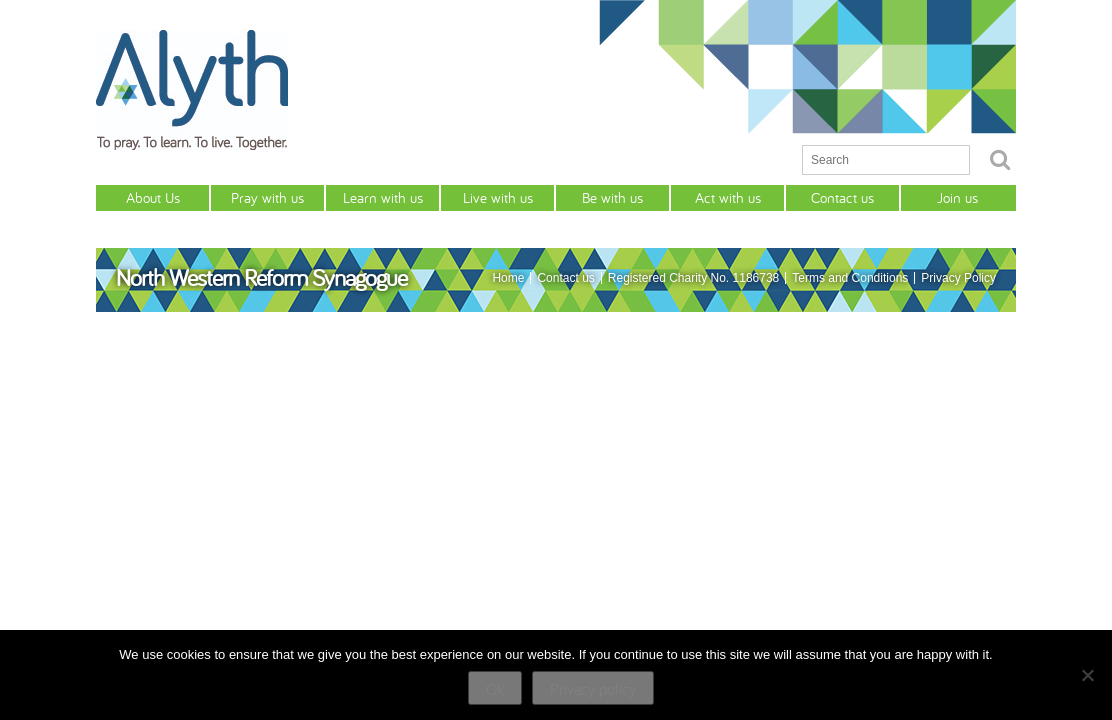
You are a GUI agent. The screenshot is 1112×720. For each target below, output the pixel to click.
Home (508, 278)
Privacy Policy (958, 278)
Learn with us (383, 197)
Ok (495, 689)
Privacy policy (593, 689)
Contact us (842, 197)
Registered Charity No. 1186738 (693, 278)
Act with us (728, 197)
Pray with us (267, 197)
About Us (153, 197)
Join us (957, 197)
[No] (1087, 675)
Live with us (498, 197)
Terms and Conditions (850, 278)
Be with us (612, 197)
